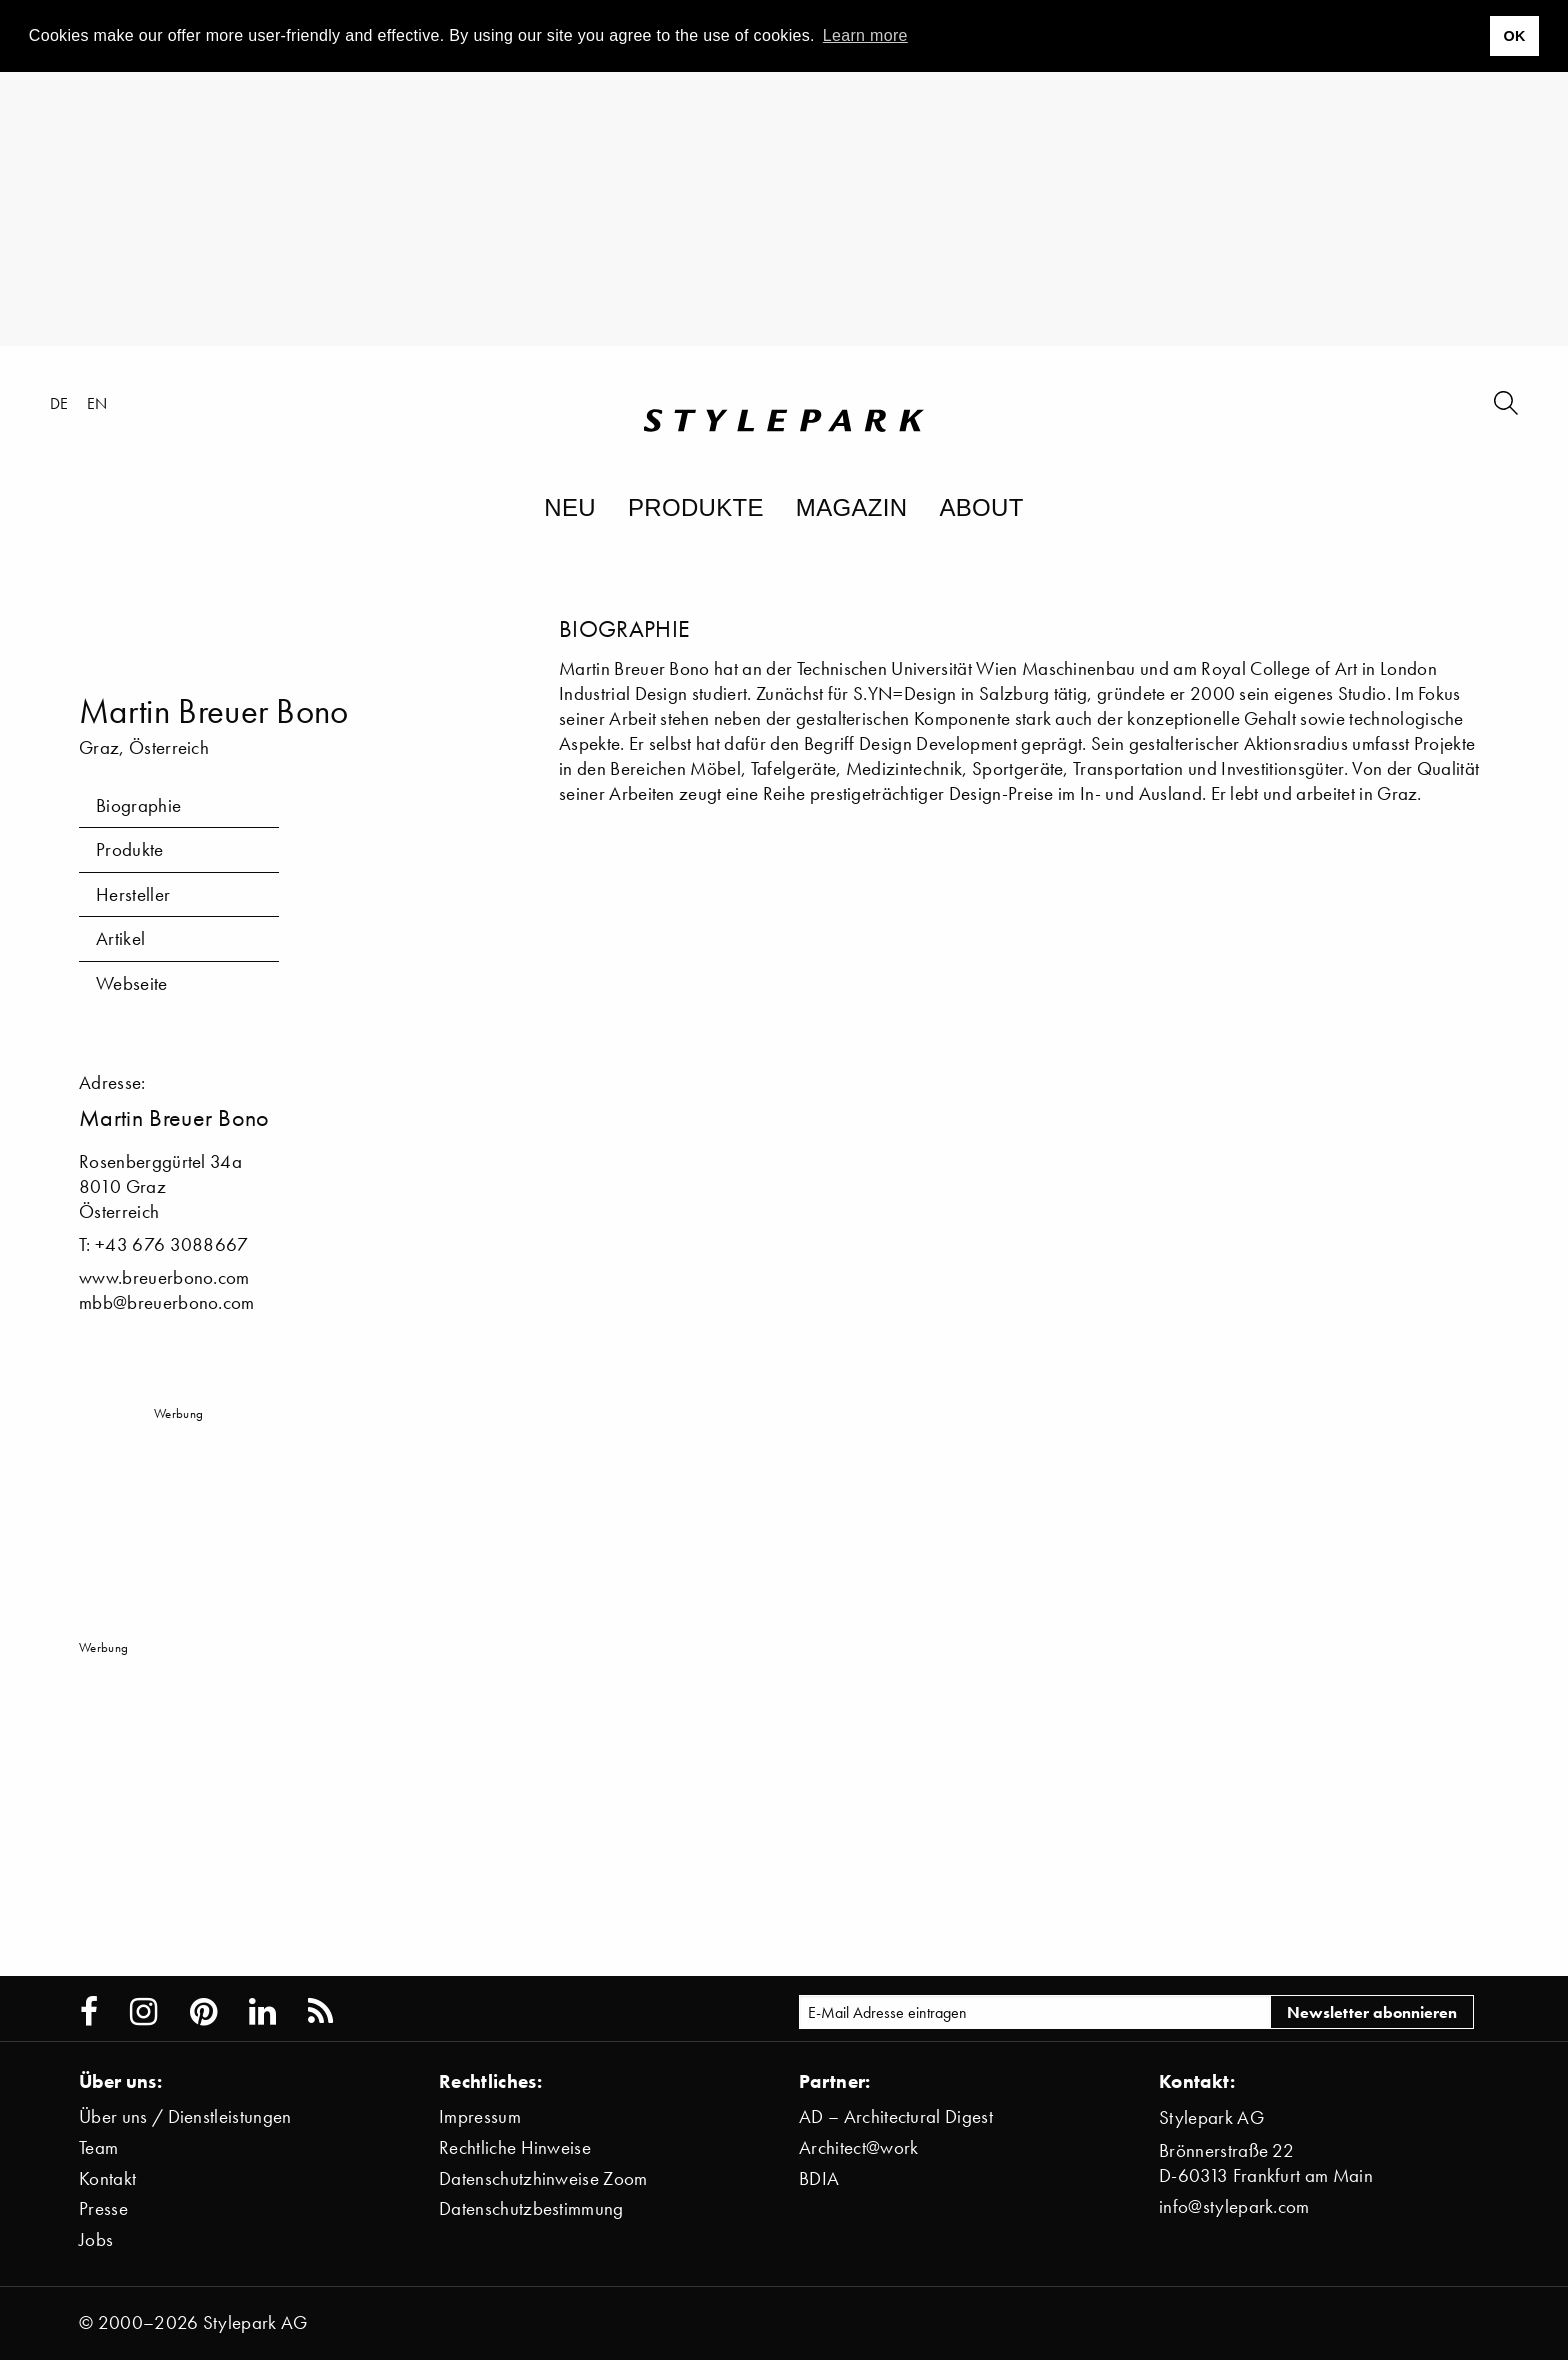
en (97, 403)
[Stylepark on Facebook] (89, 2012)
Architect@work (858, 2147)
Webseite (132, 983)
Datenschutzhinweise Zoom (543, 2178)
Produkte (696, 507)
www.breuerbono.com (164, 1277)
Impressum (480, 2116)
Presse (103, 2208)
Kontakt (107, 2178)
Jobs (96, 2239)
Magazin (852, 507)
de (59, 403)
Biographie (138, 805)
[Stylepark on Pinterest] (203, 2012)
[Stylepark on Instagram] (143, 2012)
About (981, 507)
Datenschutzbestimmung (531, 2208)
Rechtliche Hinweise (515, 2147)
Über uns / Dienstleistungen (185, 2116)
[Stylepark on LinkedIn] (262, 2012)
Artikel (120, 938)
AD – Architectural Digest (896, 2116)
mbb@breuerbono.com (167, 1302)
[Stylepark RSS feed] (320, 2012)
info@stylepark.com (1234, 2206)
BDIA (819, 2178)
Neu (570, 507)
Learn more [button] (865, 35)
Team (98, 2147)
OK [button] (1514, 36)
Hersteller (133, 894)
